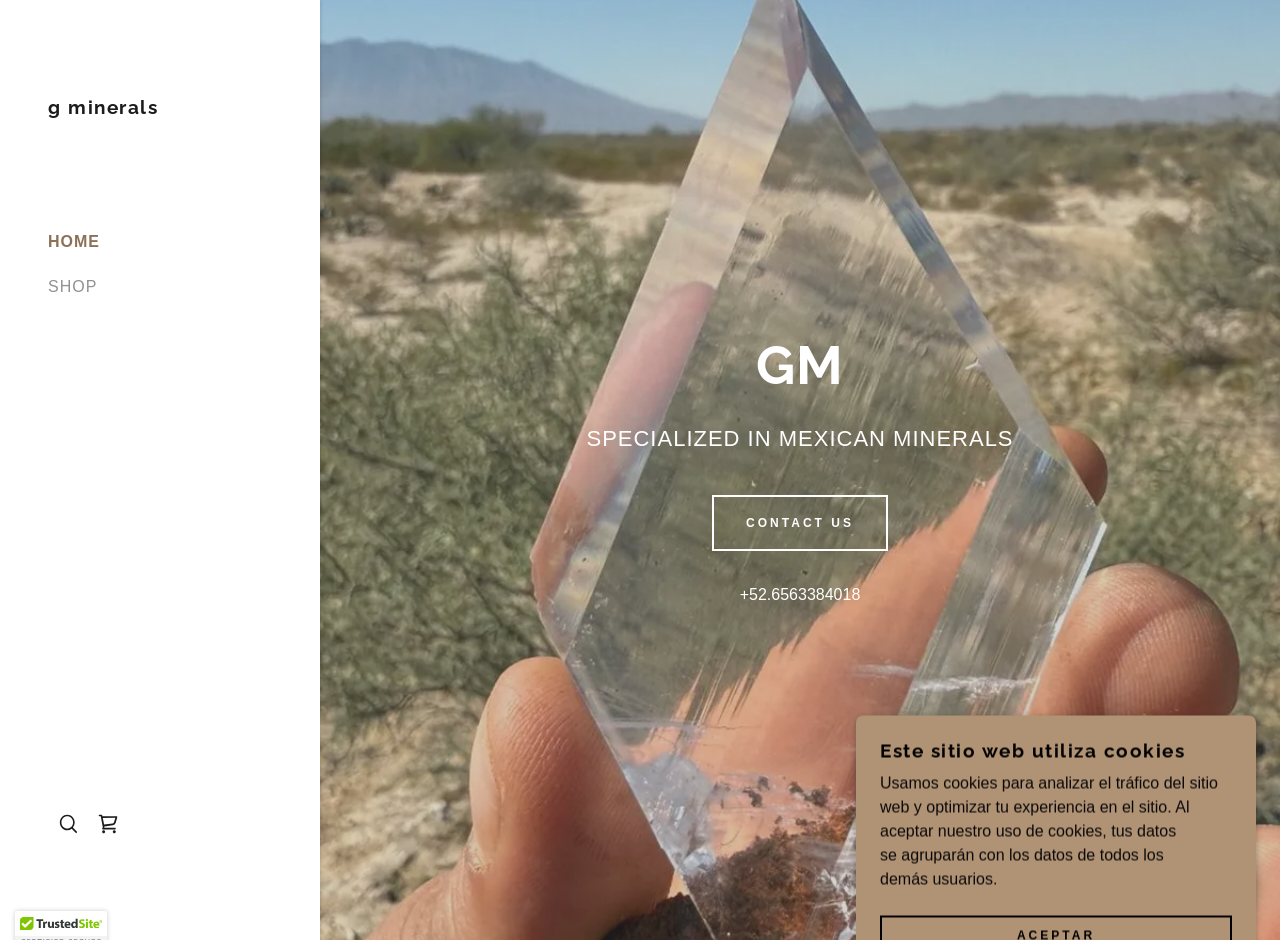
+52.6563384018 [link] (800, 594)
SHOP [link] (72, 286)
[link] (103, 108)
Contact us (800, 523)
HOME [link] (74, 241)
